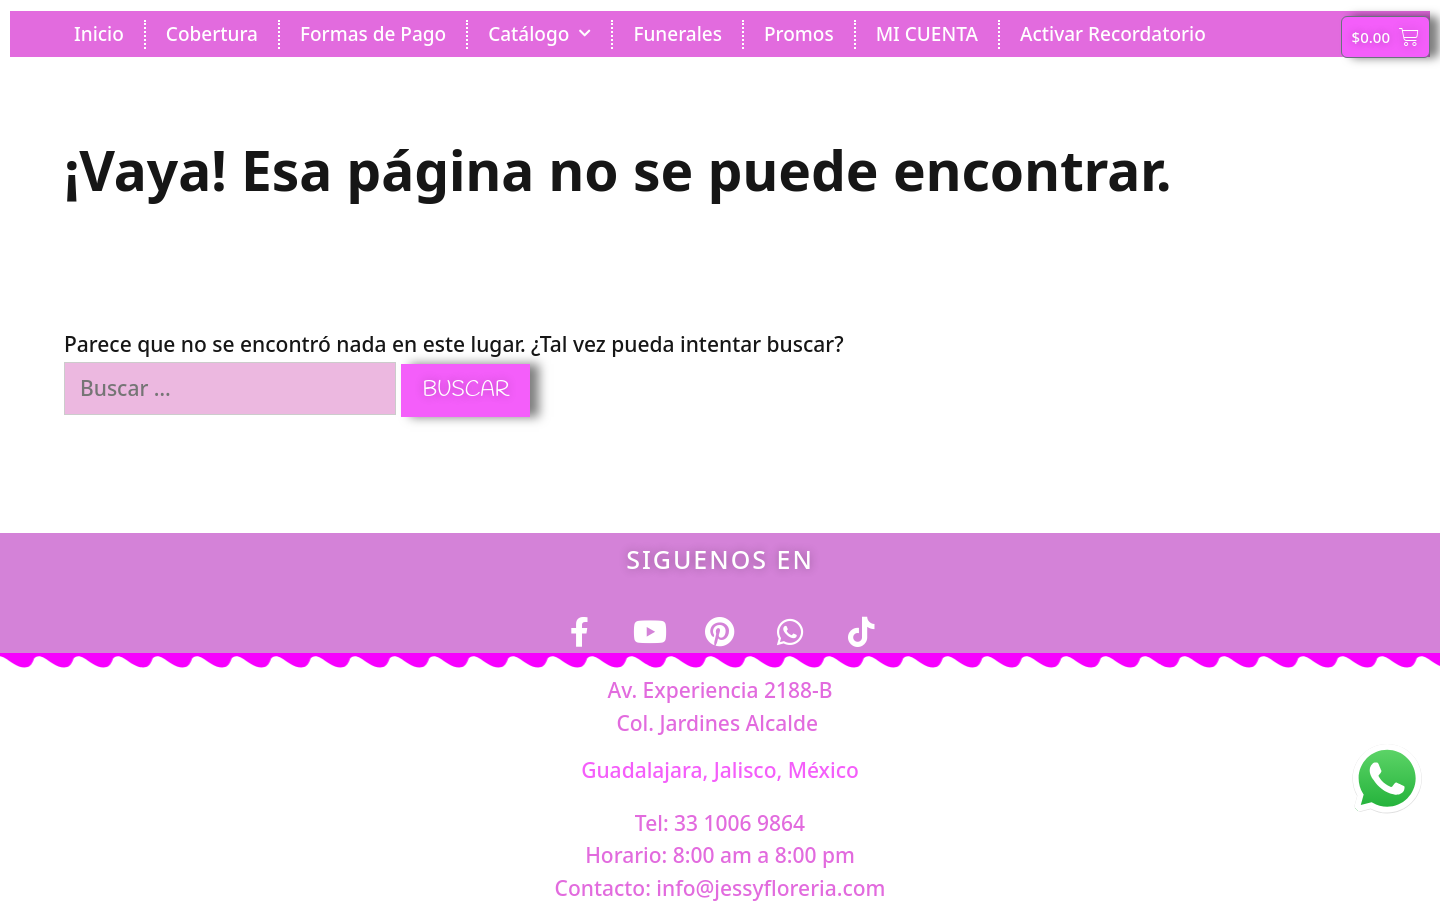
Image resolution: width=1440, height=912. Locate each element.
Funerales (677, 34)
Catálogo (539, 33)
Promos (799, 34)
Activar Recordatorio (1113, 34)
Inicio (99, 34)
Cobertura (212, 34)
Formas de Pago (373, 34)
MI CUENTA (927, 34)
